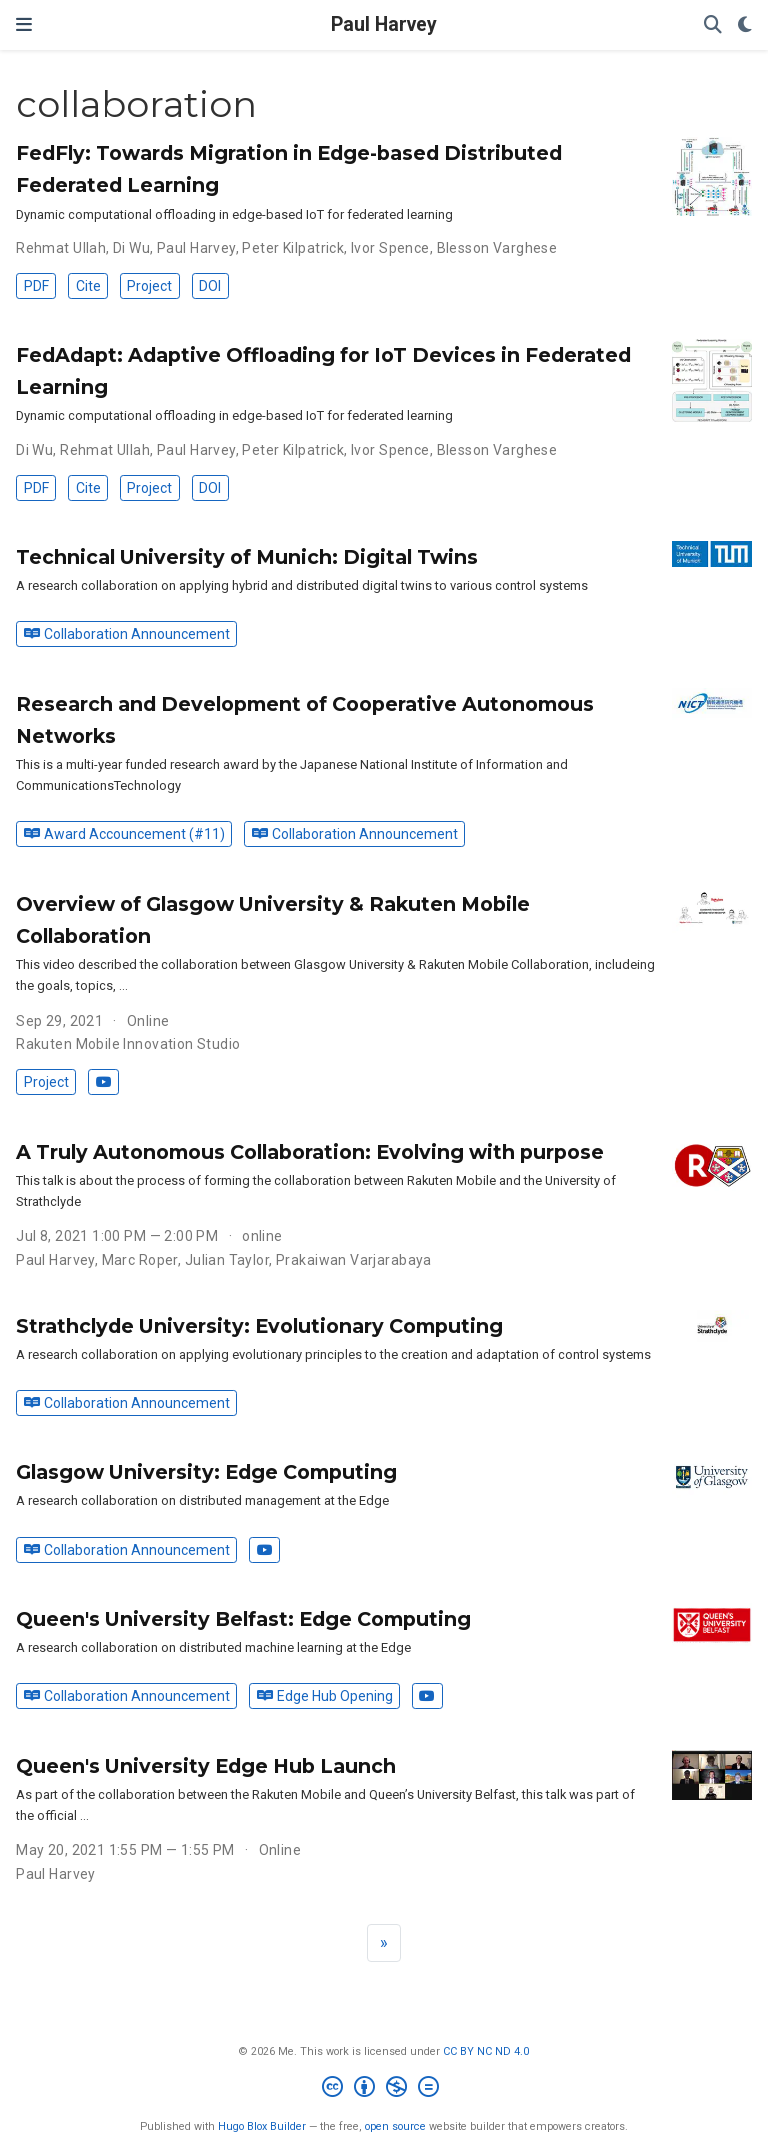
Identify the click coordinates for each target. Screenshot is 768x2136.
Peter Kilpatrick (293, 248)
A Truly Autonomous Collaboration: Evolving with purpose (310, 1152)
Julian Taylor (227, 1260)
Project (149, 286)
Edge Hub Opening (325, 1696)
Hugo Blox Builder (262, 2126)
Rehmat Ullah (61, 248)
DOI (210, 286)
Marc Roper (140, 1260)
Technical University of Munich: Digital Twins (247, 557)
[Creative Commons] (384, 2089)
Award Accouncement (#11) (124, 834)
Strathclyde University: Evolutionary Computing (259, 1326)
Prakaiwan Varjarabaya (354, 1260)
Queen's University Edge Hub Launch (206, 1766)
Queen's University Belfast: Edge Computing (243, 1619)
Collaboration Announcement (127, 634)
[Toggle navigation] (24, 24)
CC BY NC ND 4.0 (486, 2051)
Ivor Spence (390, 248)
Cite (88, 286)
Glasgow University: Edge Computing (206, 1472)
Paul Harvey (384, 24)
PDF (36, 286)
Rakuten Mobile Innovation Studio (128, 1044)
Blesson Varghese (497, 248)
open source (395, 2126)
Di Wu (131, 248)
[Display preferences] (745, 25)
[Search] (713, 25)
